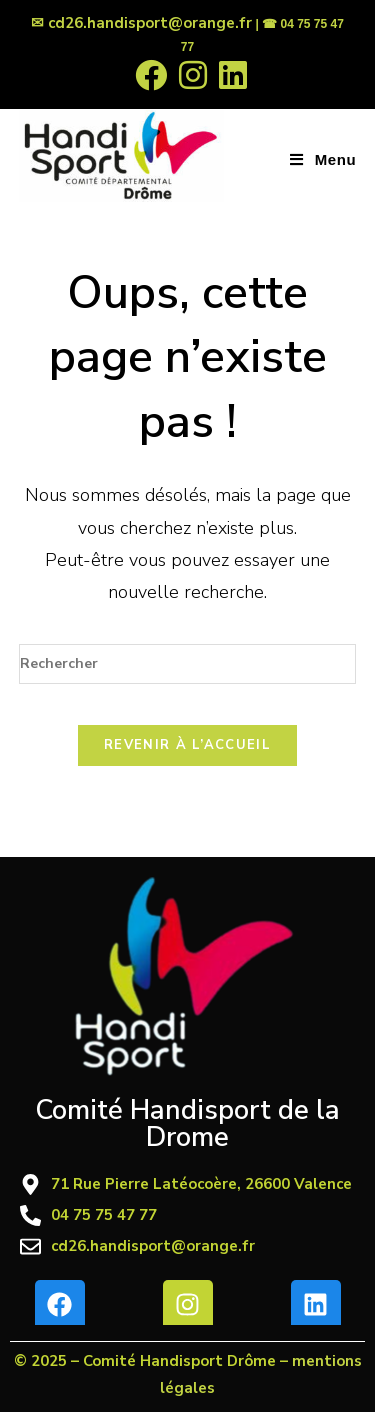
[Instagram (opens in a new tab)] (193, 75)
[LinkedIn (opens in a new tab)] (230, 75)
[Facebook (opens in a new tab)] (151, 75)
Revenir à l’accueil (187, 745)
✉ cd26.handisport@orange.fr (141, 23)
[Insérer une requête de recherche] (188, 664)
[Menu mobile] (323, 159)
